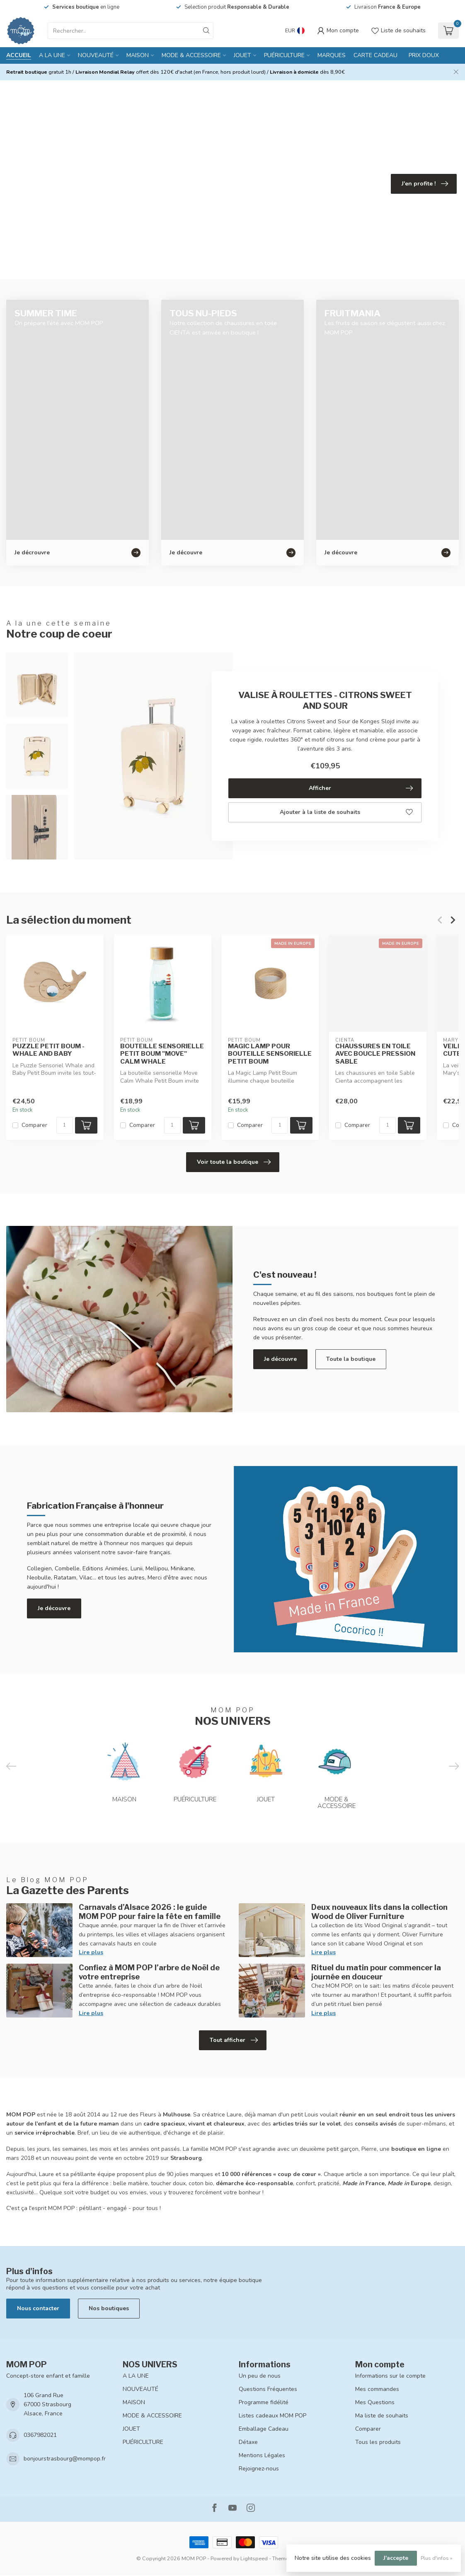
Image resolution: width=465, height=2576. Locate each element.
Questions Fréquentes (268, 2389)
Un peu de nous (260, 2376)
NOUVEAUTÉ (96, 55)
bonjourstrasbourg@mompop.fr (65, 2459)
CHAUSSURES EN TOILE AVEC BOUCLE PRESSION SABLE (375, 1053)
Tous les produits (378, 2442)
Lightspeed (254, 2558)
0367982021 (40, 2435)
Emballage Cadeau (263, 2429)
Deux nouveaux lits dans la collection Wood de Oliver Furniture (379, 1911)
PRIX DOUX (424, 55)
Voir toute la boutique (234, 1162)
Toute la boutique (350, 1359)
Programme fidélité (263, 2402)
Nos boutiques (109, 2308)
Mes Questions (375, 2402)
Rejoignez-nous (259, 2468)
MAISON (137, 55)
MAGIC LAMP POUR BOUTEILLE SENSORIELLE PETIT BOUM (270, 1053)
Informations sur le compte (390, 2376)
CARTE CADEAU (375, 55)
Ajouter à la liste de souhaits (346, 812)
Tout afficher (234, 2040)
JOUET (242, 55)
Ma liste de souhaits (381, 2416)
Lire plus (91, 1952)
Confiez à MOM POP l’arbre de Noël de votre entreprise (149, 1972)
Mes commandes (377, 2389)
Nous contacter (38, 2308)
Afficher (361, 788)
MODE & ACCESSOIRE (191, 55)
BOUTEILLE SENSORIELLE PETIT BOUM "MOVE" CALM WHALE (162, 1053)
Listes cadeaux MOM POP (272, 2416)
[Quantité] (64, 1125)
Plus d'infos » (437, 2558)
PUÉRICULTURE (284, 55)
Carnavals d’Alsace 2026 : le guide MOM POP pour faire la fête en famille (149, 1911)
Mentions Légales (262, 2455)
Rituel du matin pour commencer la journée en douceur (376, 1972)
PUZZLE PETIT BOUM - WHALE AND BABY (48, 1049)
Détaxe (248, 2442)
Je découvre (280, 1359)
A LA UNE (52, 55)
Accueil (18, 55)
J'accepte (395, 2558)
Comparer (34, 1125)
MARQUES (331, 55)
